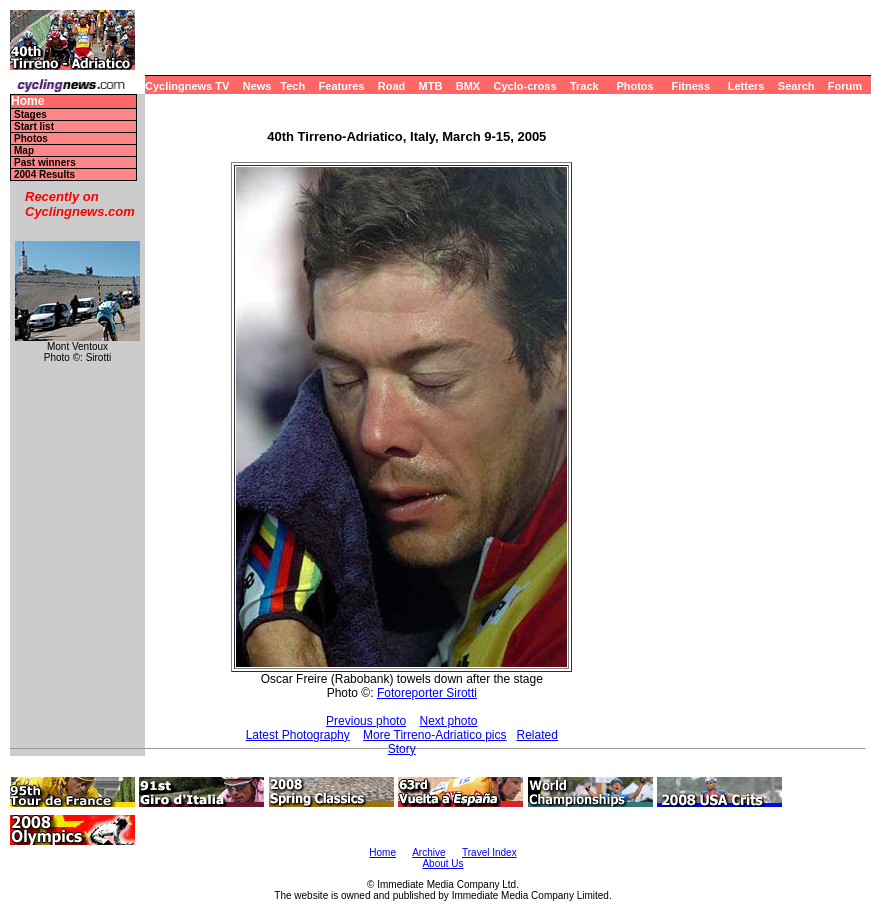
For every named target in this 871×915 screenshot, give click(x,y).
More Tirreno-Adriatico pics (434, 735)
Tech (292, 86)
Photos (634, 86)
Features (342, 86)
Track (584, 86)
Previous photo (366, 721)
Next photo (448, 721)
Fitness (690, 86)
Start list (34, 126)
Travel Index (489, 852)
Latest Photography (298, 735)
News (257, 86)
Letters (746, 86)
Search (796, 86)
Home (27, 101)
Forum (845, 86)
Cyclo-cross (525, 86)
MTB (431, 86)
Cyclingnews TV (187, 86)
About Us (442, 863)
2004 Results (44, 174)
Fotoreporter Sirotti (427, 693)
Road (392, 86)
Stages (30, 114)
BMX (468, 86)
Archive (428, 852)
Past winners (45, 162)
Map (24, 150)
